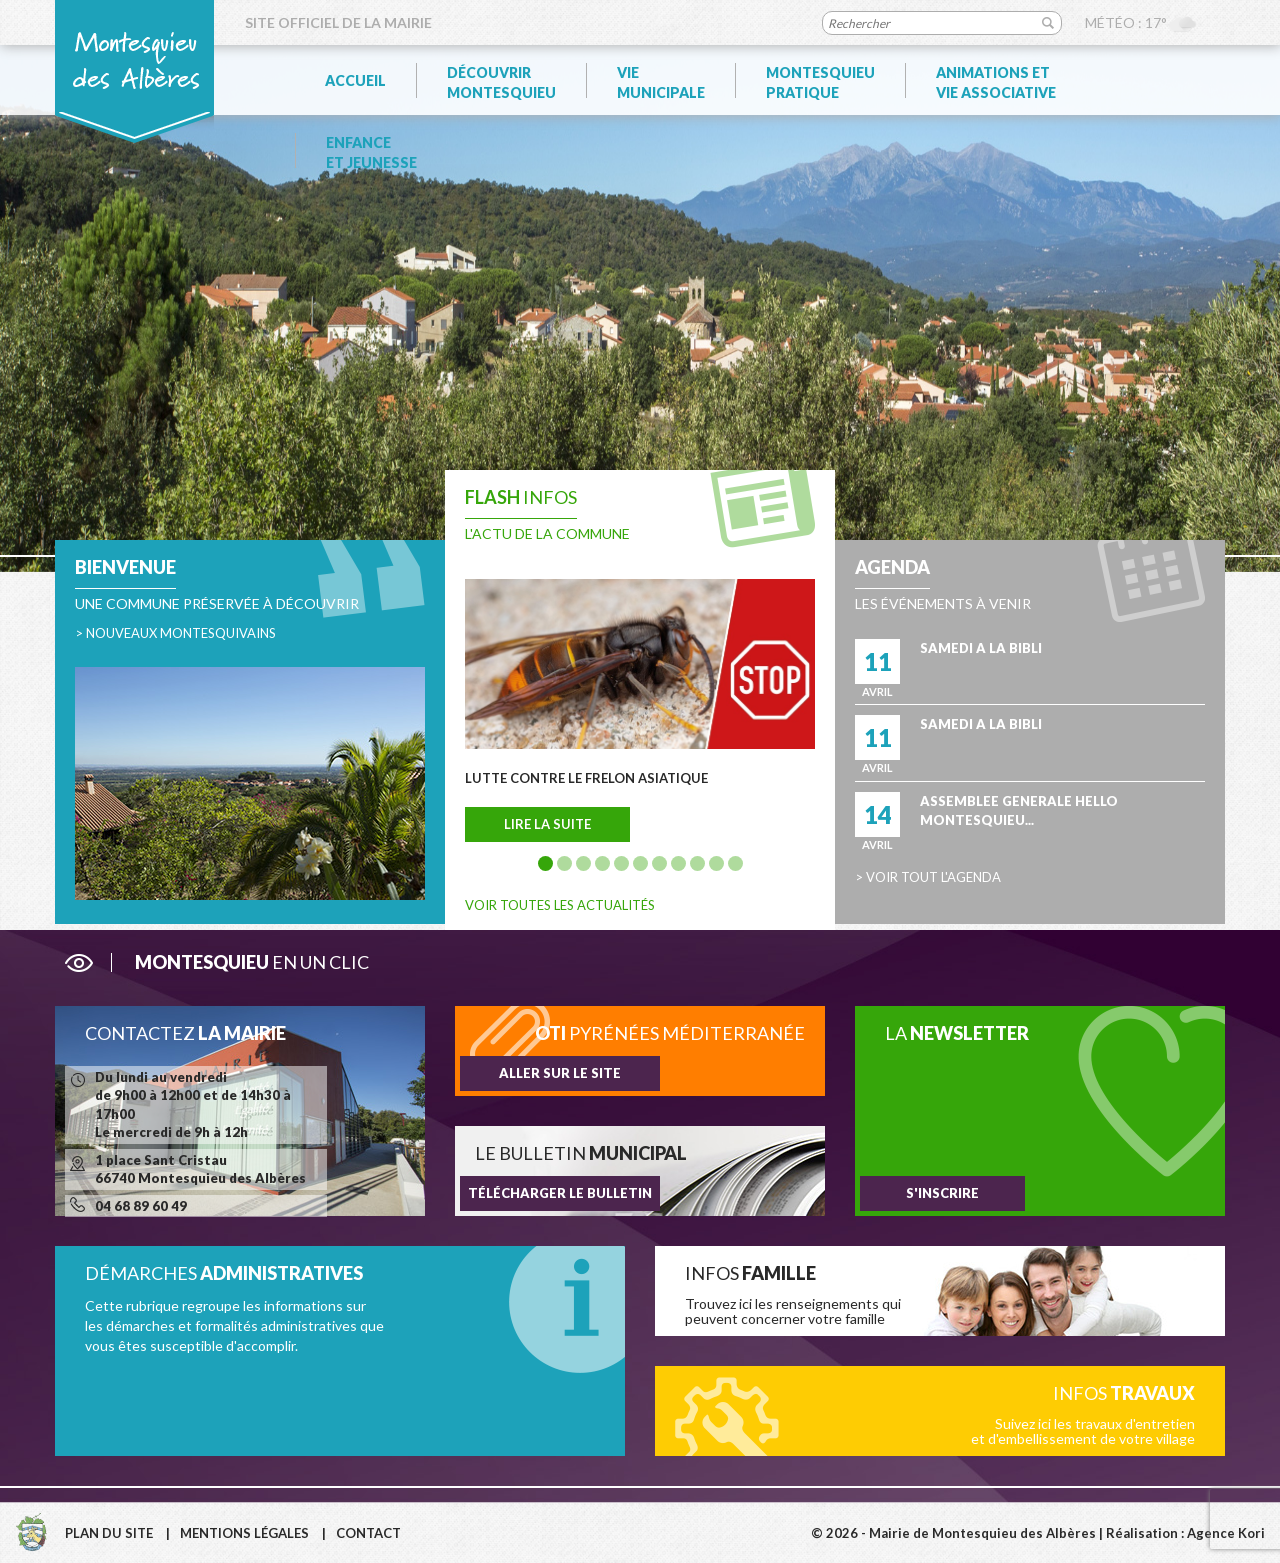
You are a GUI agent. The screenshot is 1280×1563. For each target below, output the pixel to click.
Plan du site (109, 1533)
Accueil (355, 80)
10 (716, 863)
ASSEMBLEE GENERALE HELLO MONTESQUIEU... (1019, 810)
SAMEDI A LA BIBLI (981, 648)
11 (735, 863)
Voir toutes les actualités (560, 905)
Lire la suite (547, 824)
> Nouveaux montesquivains (175, 633)
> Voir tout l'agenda (928, 877)
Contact (368, 1533)
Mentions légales (244, 1533)
